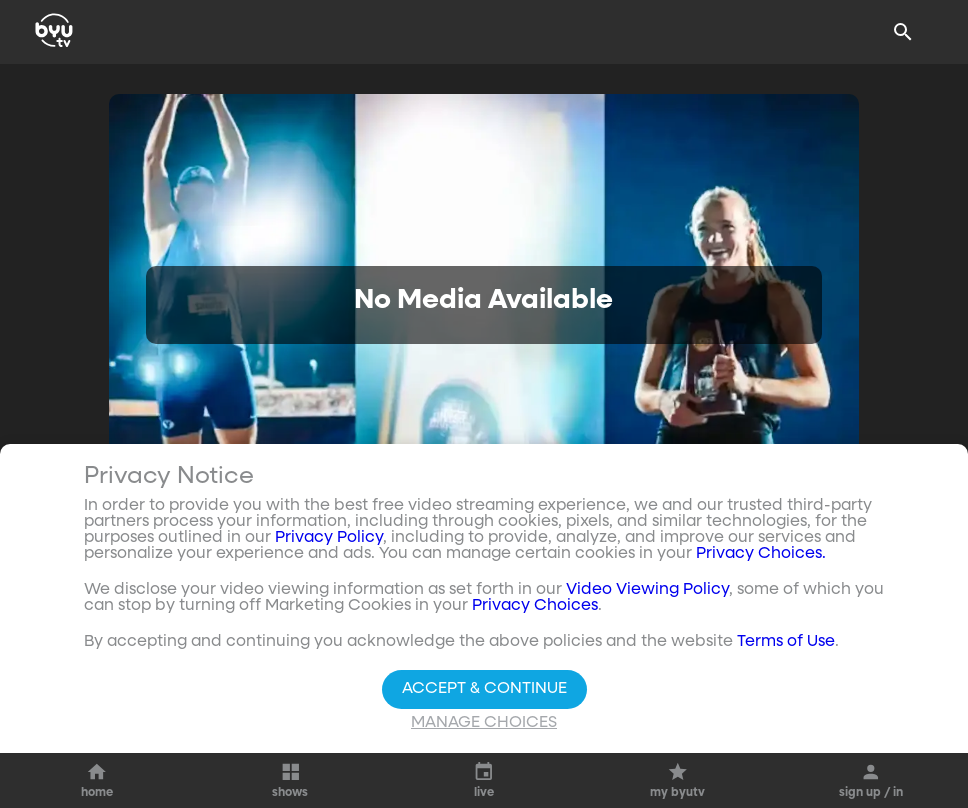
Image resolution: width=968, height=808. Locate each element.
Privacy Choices (535, 609)
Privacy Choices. (761, 557)
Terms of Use (786, 645)
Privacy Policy (329, 541)
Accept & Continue (484, 692)
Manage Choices (484, 726)
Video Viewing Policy (647, 593)
